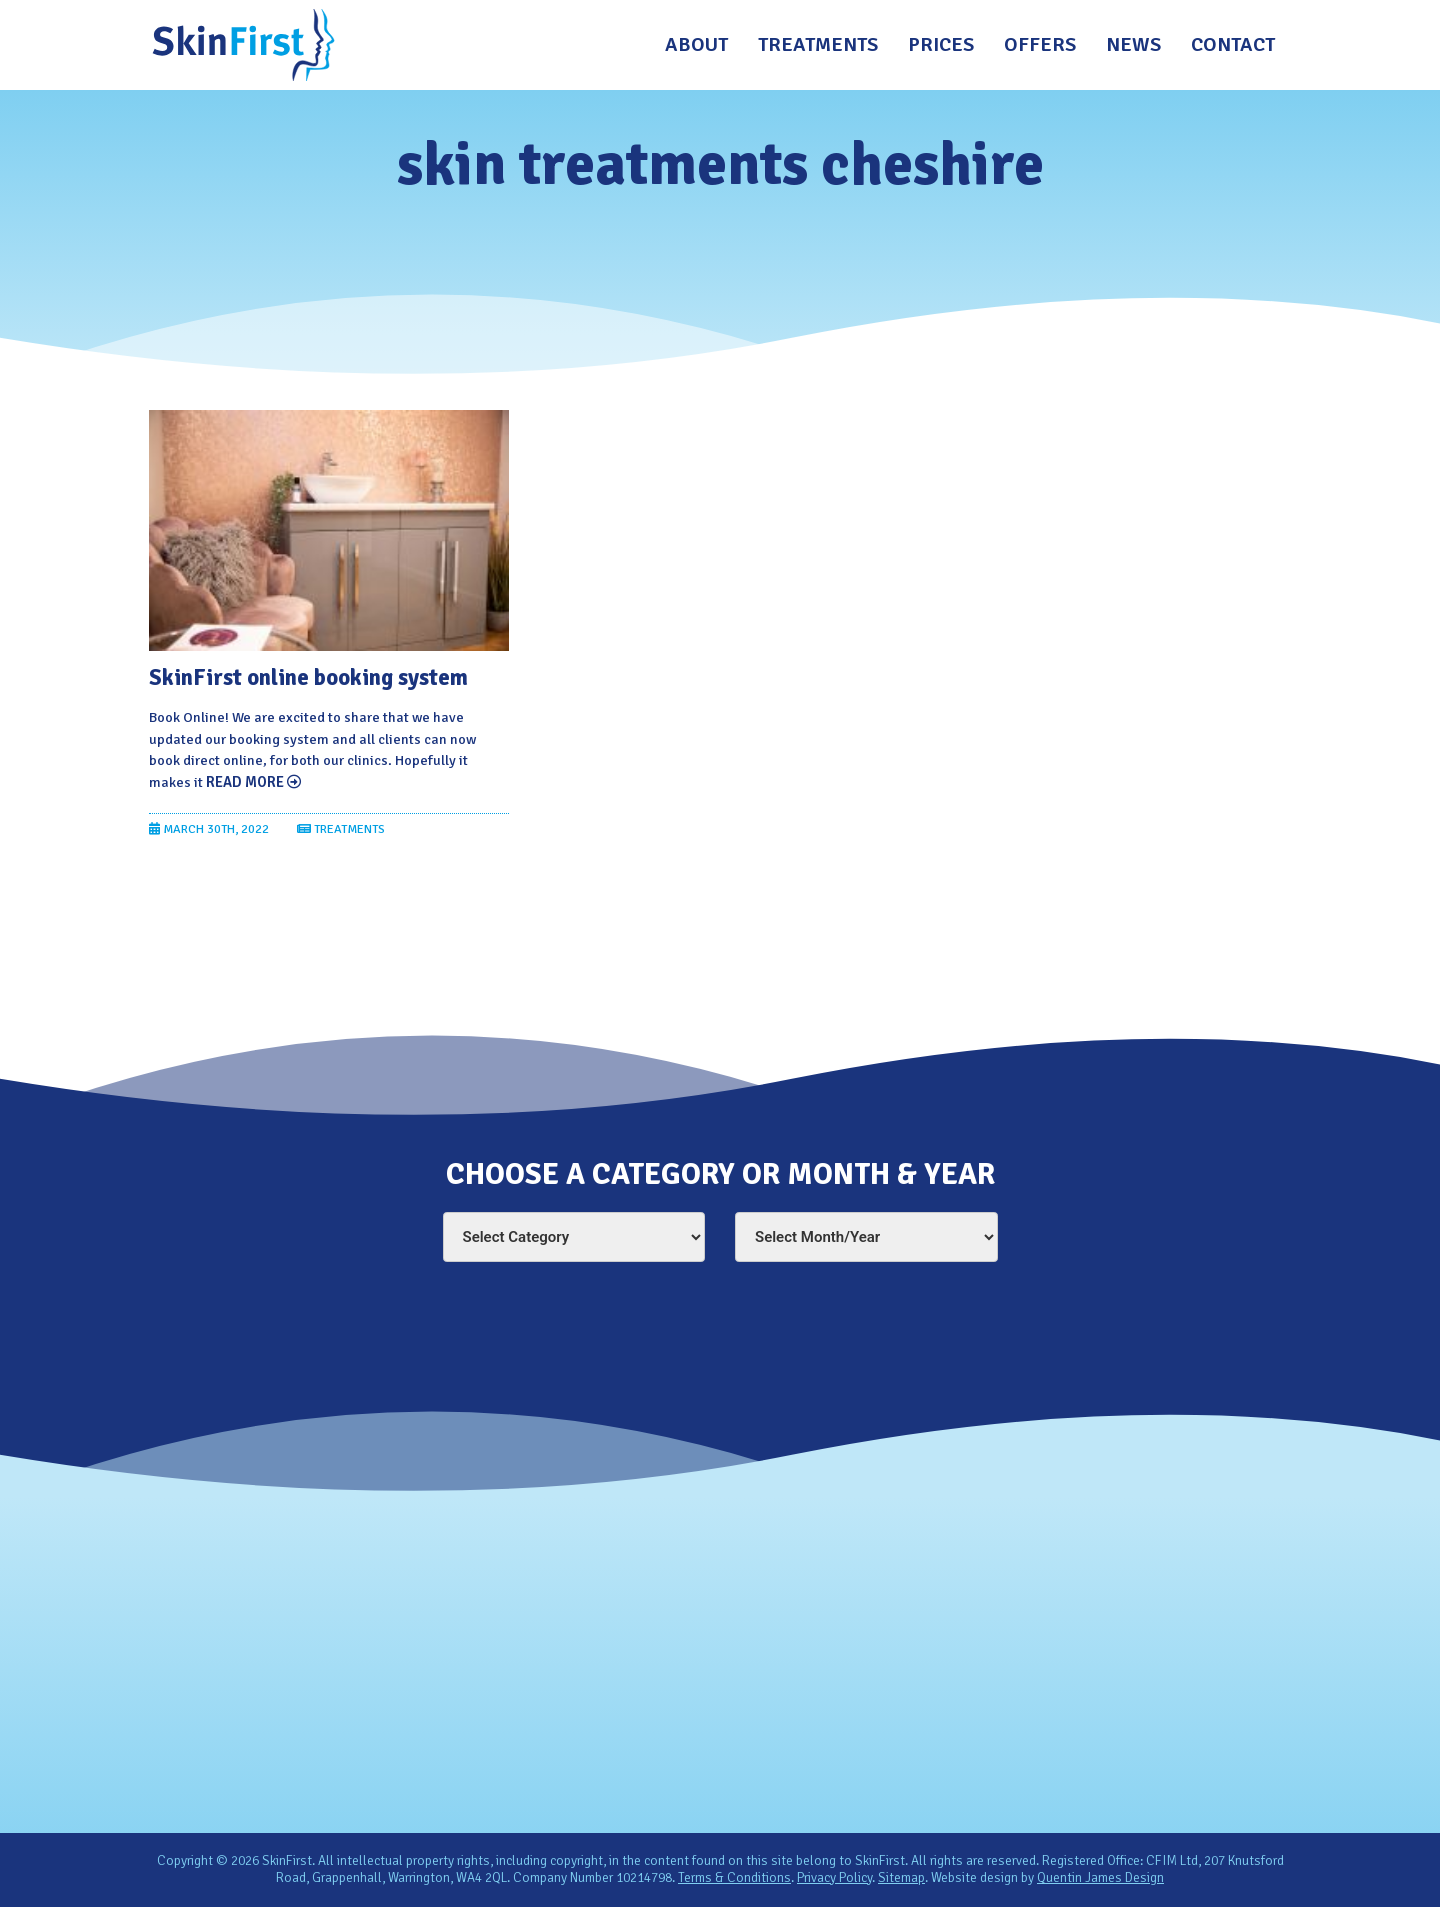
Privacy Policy (834, 1877)
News (1133, 44)
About (696, 44)
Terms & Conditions (734, 1877)
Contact (1233, 44)
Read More (252, 782)
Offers (1040, 44)
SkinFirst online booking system (308, 678)
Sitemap (901, 1877)
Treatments (818, 44)
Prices (941, 44)
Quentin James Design (1100, 1877)
